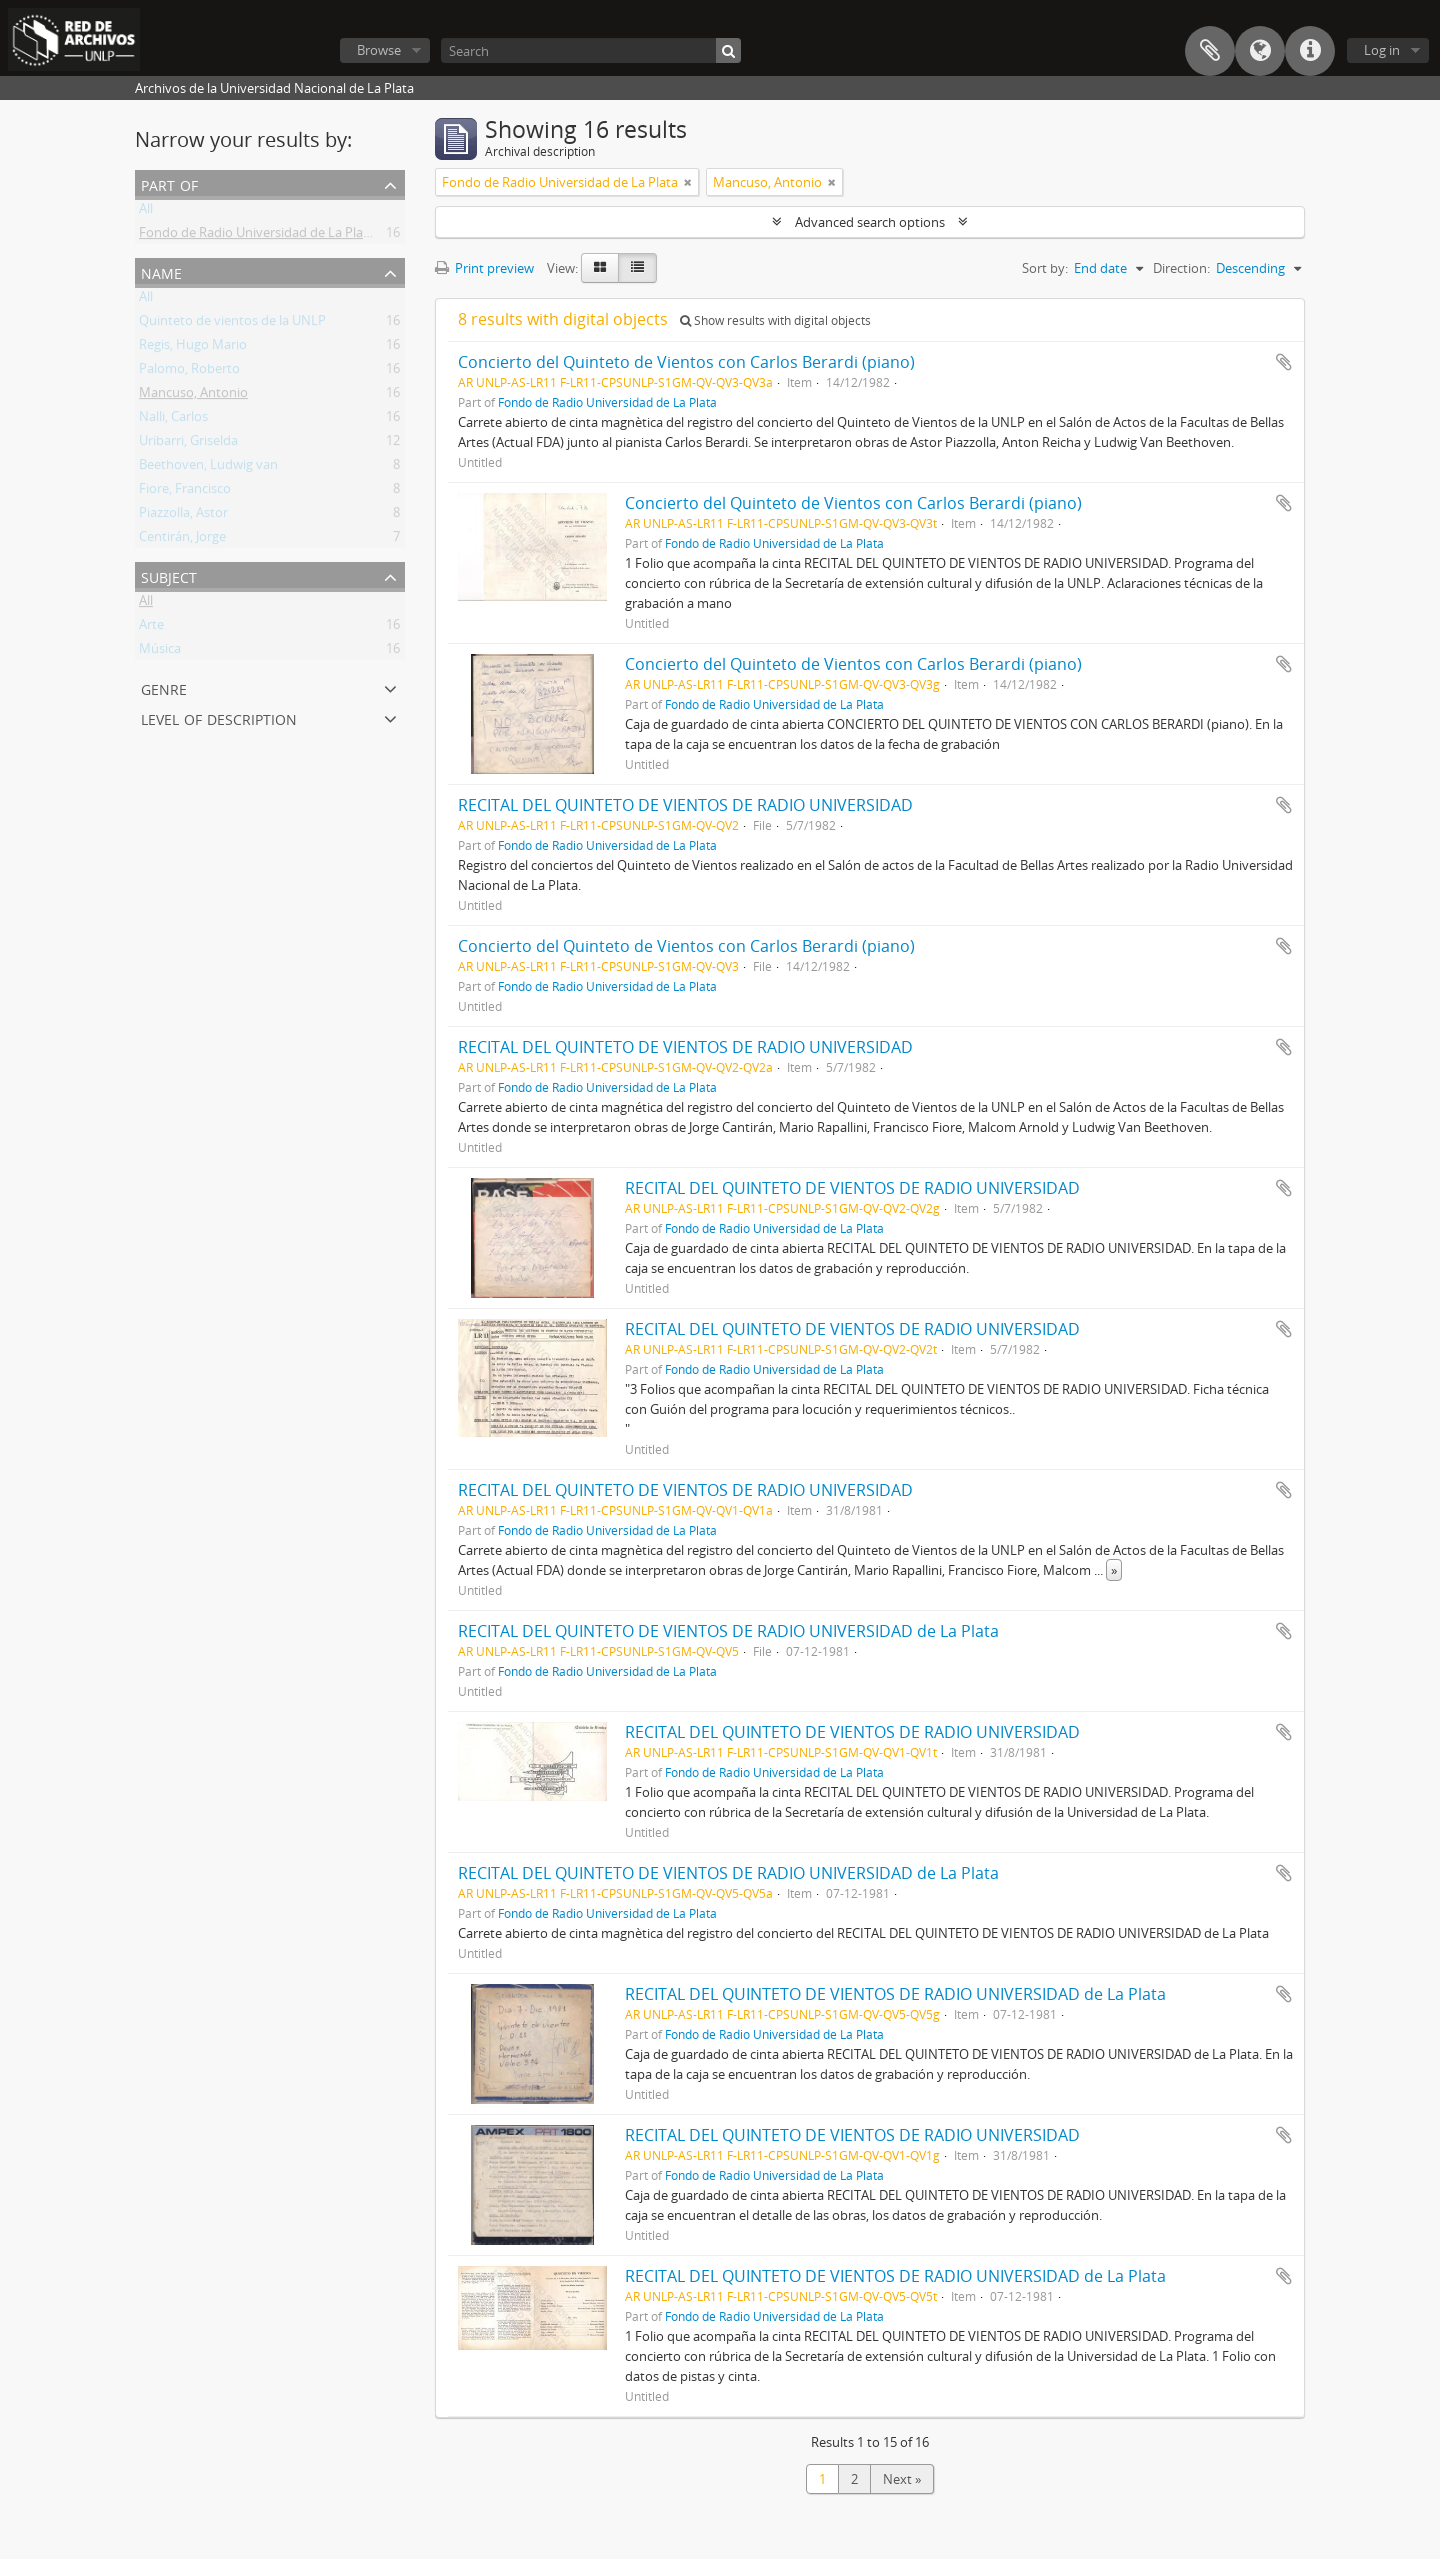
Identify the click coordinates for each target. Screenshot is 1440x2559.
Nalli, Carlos (173, 420)
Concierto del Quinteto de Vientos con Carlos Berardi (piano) (686, 362)
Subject (169, 575)
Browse (379, 50)
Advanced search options (870, 222)
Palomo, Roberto (189, 372)
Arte (151, 628)
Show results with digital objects (775, 320)
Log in (1382, 50)
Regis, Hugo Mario (193, 348)
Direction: (1181, 268)
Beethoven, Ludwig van (208, 468)
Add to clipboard (1284, 362)
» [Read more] (1114, 1570)
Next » (902, 2479)
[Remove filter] (688, 182)
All (146, 212)
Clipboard (1210, 51)
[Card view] (600, 268)
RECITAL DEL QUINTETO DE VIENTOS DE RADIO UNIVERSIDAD (685, 805)
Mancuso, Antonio (193, 396)
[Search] (591, 50)
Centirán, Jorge (182, 540)
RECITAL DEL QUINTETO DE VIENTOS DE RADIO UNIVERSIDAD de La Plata (728, 1631)
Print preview (484, 268)
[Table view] (637, 268)
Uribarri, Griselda (188, 444)
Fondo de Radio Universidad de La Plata (257, 236)
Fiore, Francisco (185, 492)
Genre (164, 687)
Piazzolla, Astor (183, 516)
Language (1260, 51)
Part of (169, 183)
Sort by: (1045, 268)
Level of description (219, 717)
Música (160, 652)
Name (161, 271)
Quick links (1310, 51)
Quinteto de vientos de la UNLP (232, 324)
